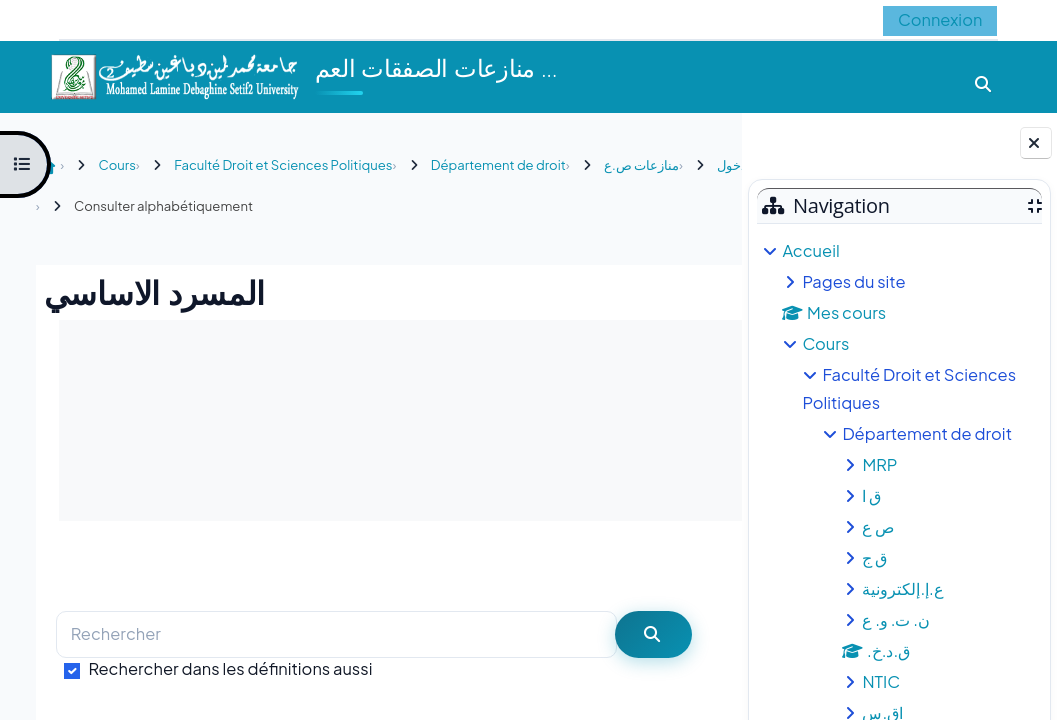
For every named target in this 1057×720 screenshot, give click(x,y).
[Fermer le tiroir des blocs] (1036, 143)
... (685, 565)
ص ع (878, 526)
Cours (825, 343)
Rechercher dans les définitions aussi (227, 668)
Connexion (938, 19)
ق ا (871, 495)
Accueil (810, 250)
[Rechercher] (333, 634)
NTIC (881, 681)
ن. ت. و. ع (896, 619)
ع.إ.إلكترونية (902, 588)
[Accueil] (174, 74)
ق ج (874, 557)
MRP (879, 464)
